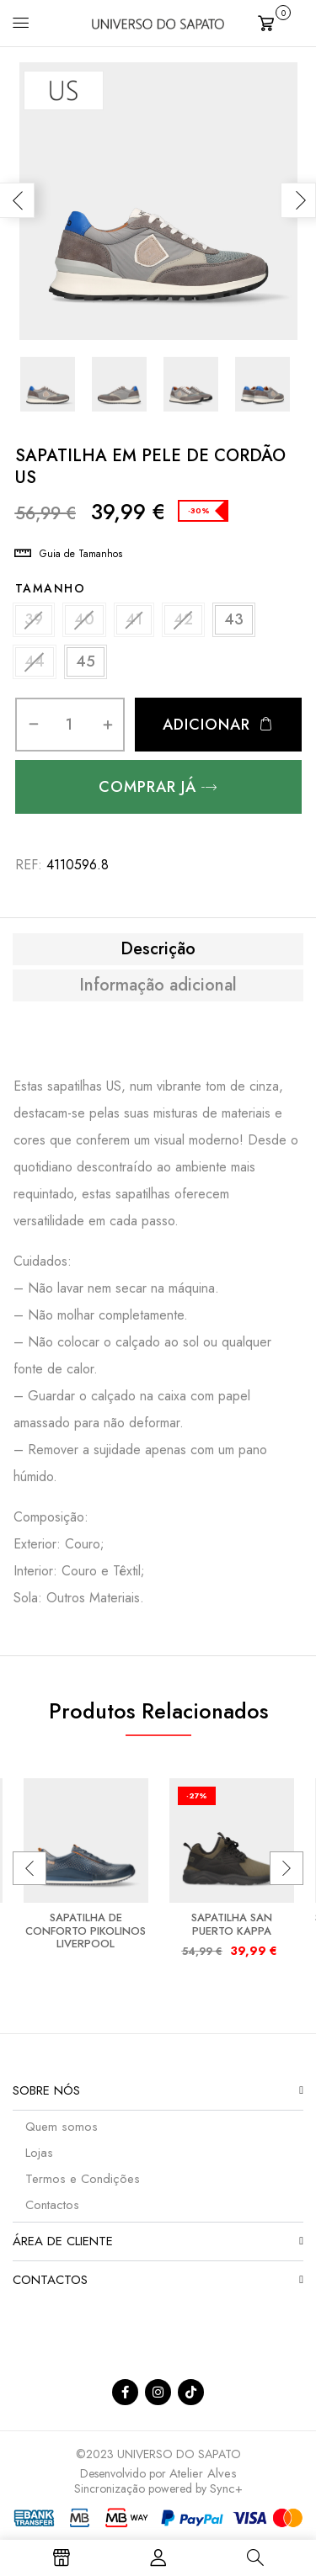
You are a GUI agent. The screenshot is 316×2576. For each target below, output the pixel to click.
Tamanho (50, 588)
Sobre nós (46, 2090)
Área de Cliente (63, 2241)
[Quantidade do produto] (69, 724)
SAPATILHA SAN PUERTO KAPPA (231, 1924)
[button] (280, 21)
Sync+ (226, 2488)
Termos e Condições (82, 2179)
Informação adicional (158, 985)
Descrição (158, 949)
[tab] (158, 949)
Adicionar (206, 725)
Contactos (52, 2205)
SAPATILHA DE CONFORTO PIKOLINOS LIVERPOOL (85, 1930)
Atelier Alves (203, 2473)
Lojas (39, 2152)
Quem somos (61, 2126)
